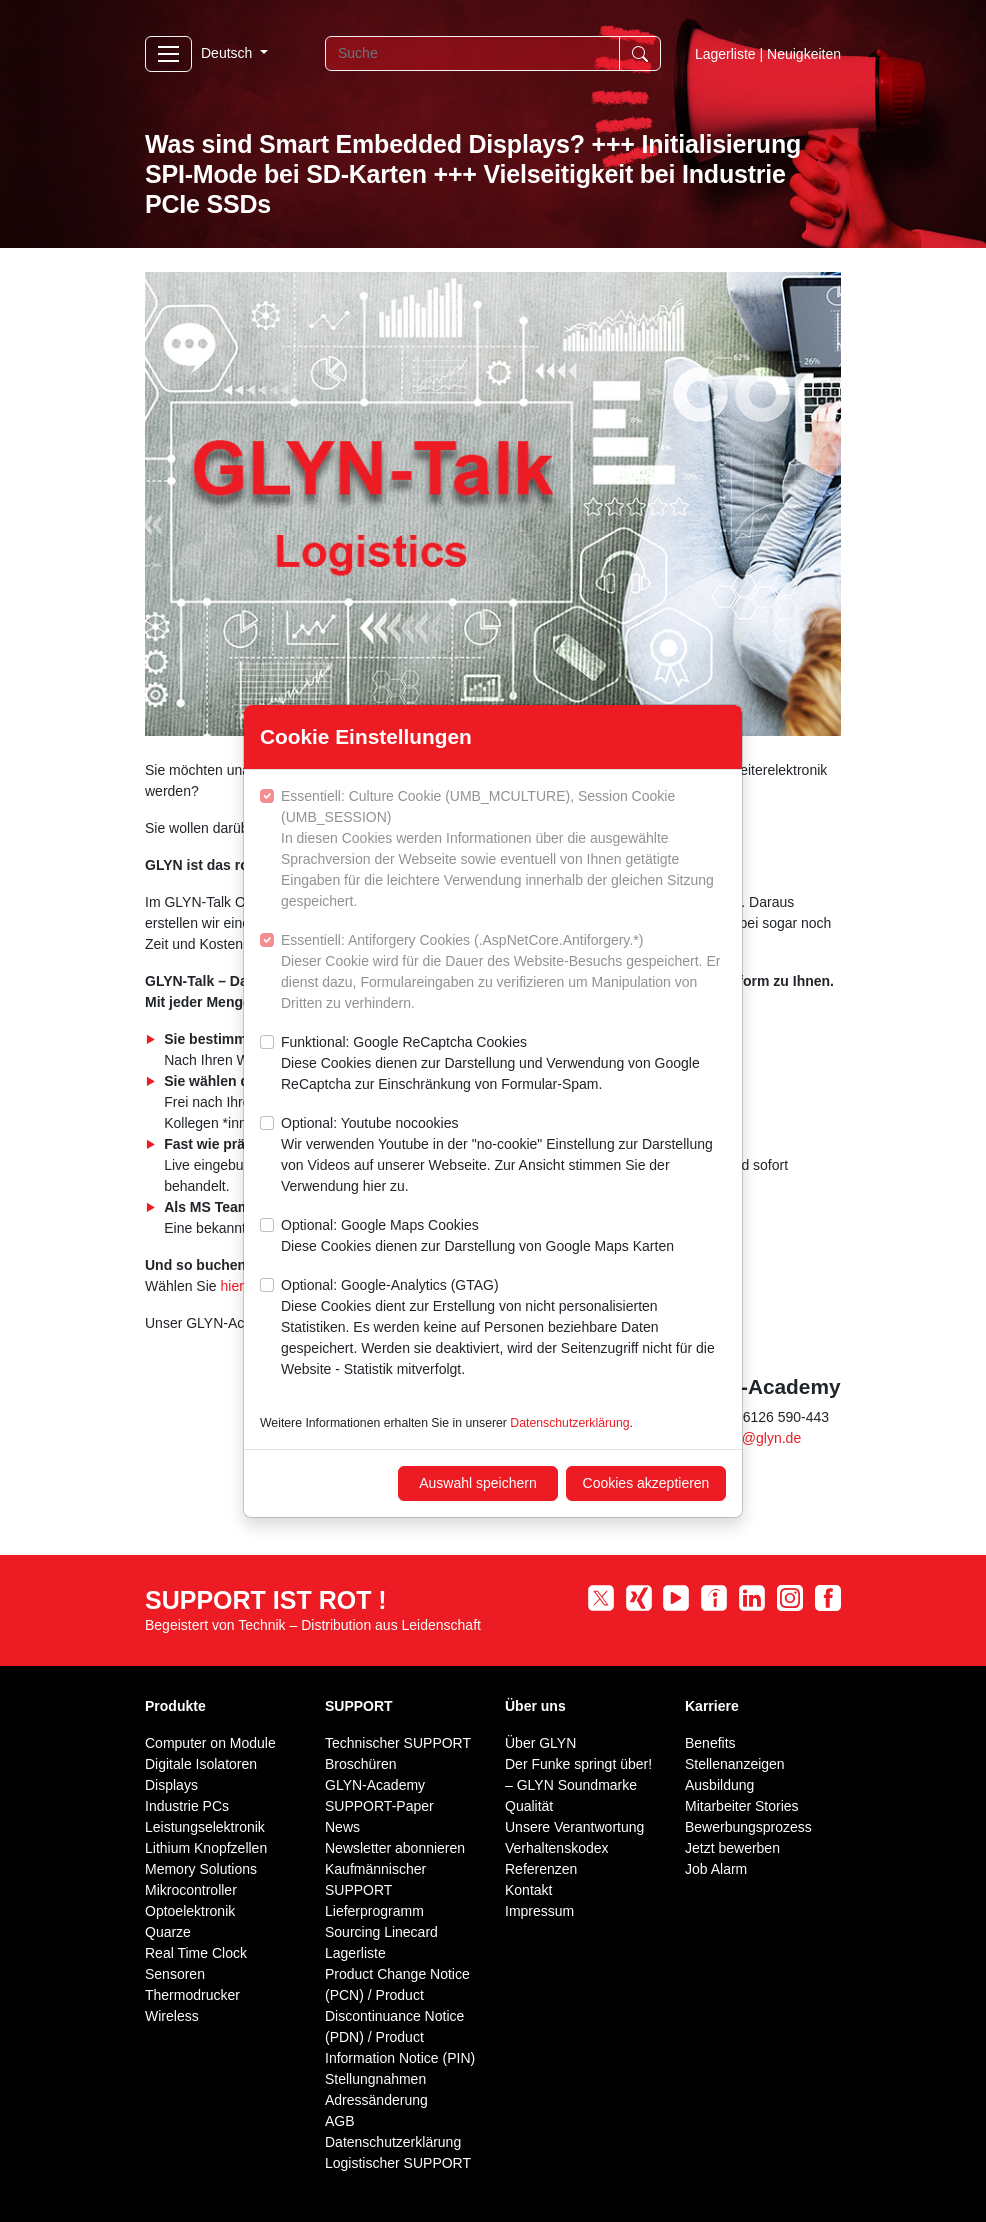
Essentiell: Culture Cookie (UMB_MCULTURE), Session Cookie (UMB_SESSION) (503, 850)
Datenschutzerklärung (569, 1423)
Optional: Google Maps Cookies (477, 1237)
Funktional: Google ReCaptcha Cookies (503, 1064)
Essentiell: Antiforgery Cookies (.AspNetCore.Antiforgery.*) (503, 973)
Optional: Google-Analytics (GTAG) (503, 1328)
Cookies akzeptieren (646, 1483)
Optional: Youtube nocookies (503, 1156)
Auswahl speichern (478, 1483)
